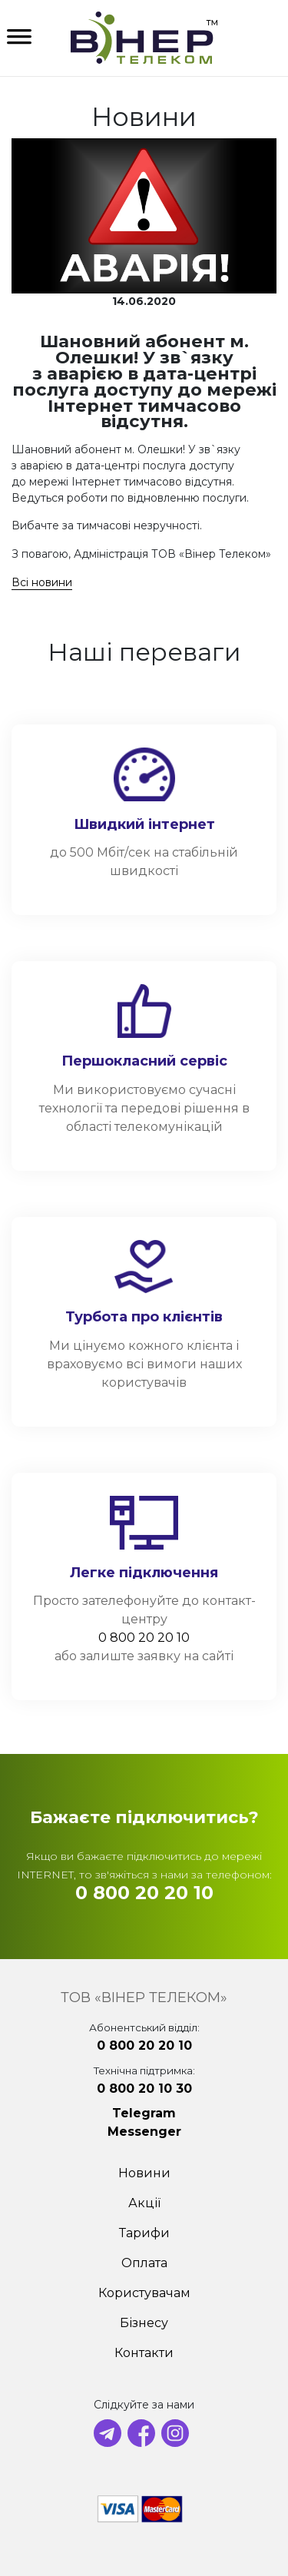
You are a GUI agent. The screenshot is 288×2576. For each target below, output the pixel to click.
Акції (144, 2203)
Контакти (144, 2353)
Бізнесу (144, 2323)
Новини (144, 2173)
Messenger (144, 2131)
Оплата (144, 2263)
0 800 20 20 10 (144, 1637)
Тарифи (144, 2233)
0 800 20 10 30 (144, 2088)
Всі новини (42, 582)
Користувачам (144, 2293)
